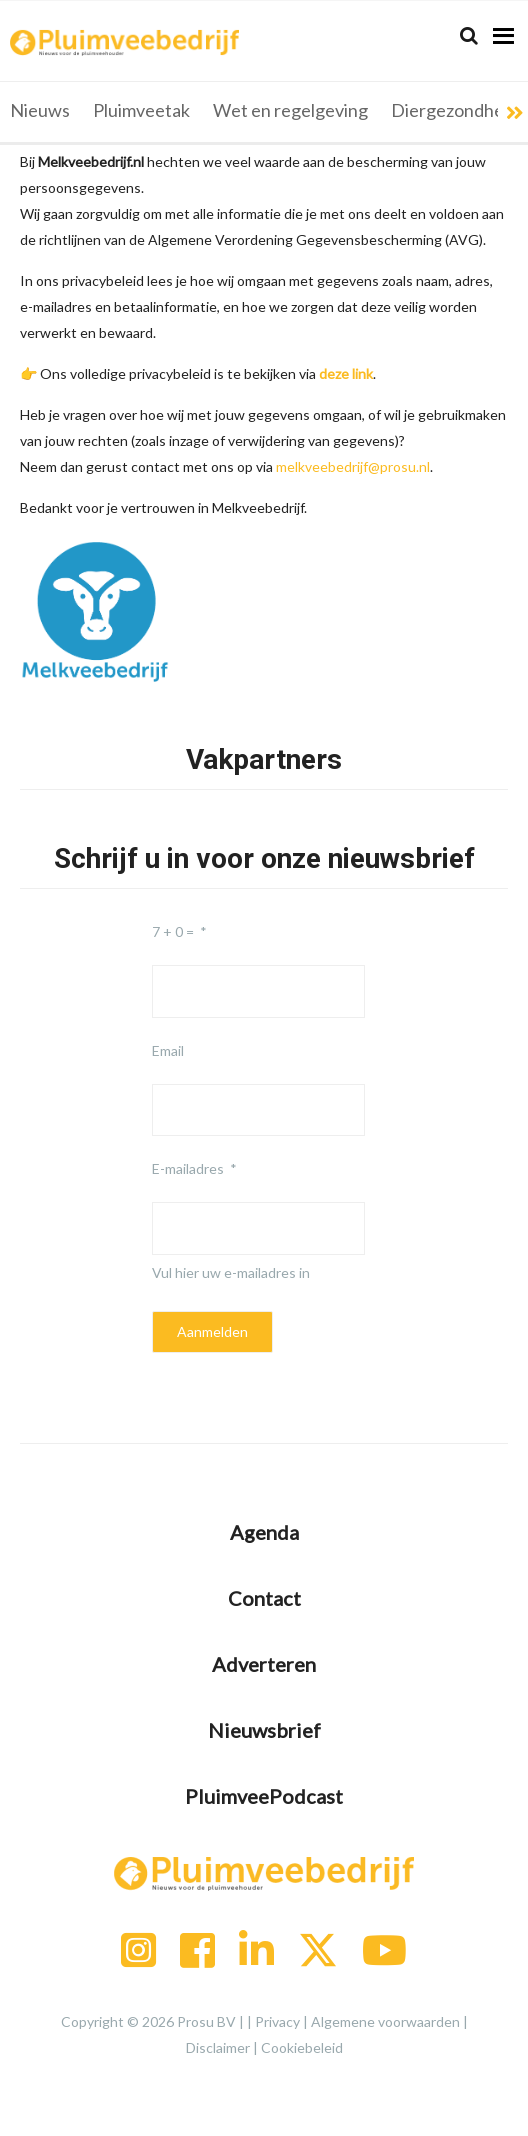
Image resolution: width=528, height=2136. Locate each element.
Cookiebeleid (302, 2047)
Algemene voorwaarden (385, 2021)
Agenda (264, 1532)
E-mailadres (188, 1168)
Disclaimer (218, 2047)
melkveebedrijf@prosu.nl (353, 466)
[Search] (469, 35)
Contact (264, 1598)
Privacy (277, 2021)
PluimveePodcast (264, 1796)
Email (168, 1050)
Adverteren (264, 1664)
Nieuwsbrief (264, 1730)
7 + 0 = (173, 931)
